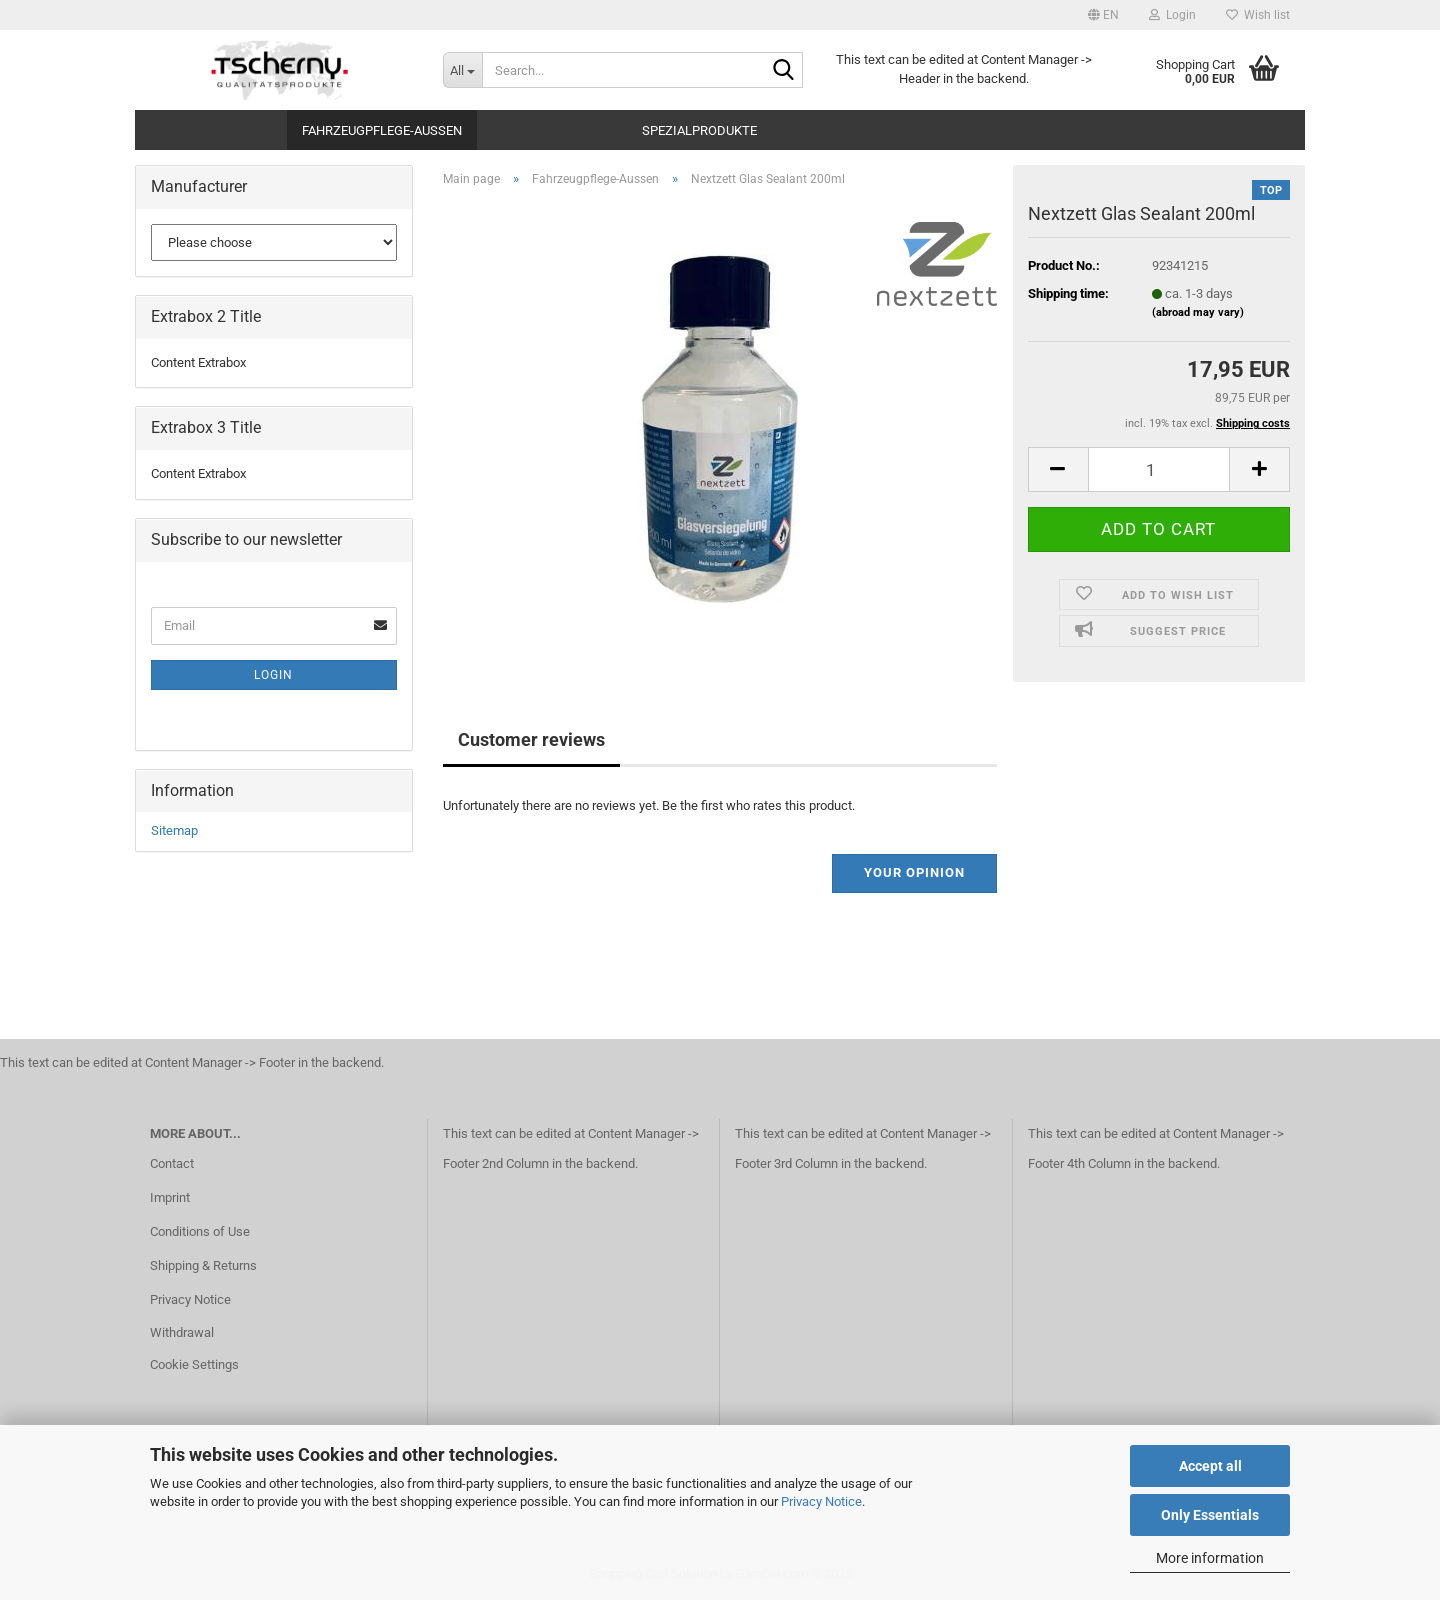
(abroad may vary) (1198, 312)
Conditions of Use (200, 1231)
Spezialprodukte (699, 130)
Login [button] (1172, 15)
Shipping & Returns (203, 1265)
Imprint (170, 1197)
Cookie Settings (194, 1364)
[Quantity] (1159, 469)
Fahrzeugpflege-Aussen (382, 130)
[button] (1103, 15)
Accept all (1210, 1466)
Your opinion (914, 872)
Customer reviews (531, 739)
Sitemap (174, 830)
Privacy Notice (821, 1501)
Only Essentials (1210, 1515)
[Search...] (462, 70)
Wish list (1258, 15)
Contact (172, 1163)
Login (273, 675)
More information (1210, 1558)
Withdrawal (182, 1332)
